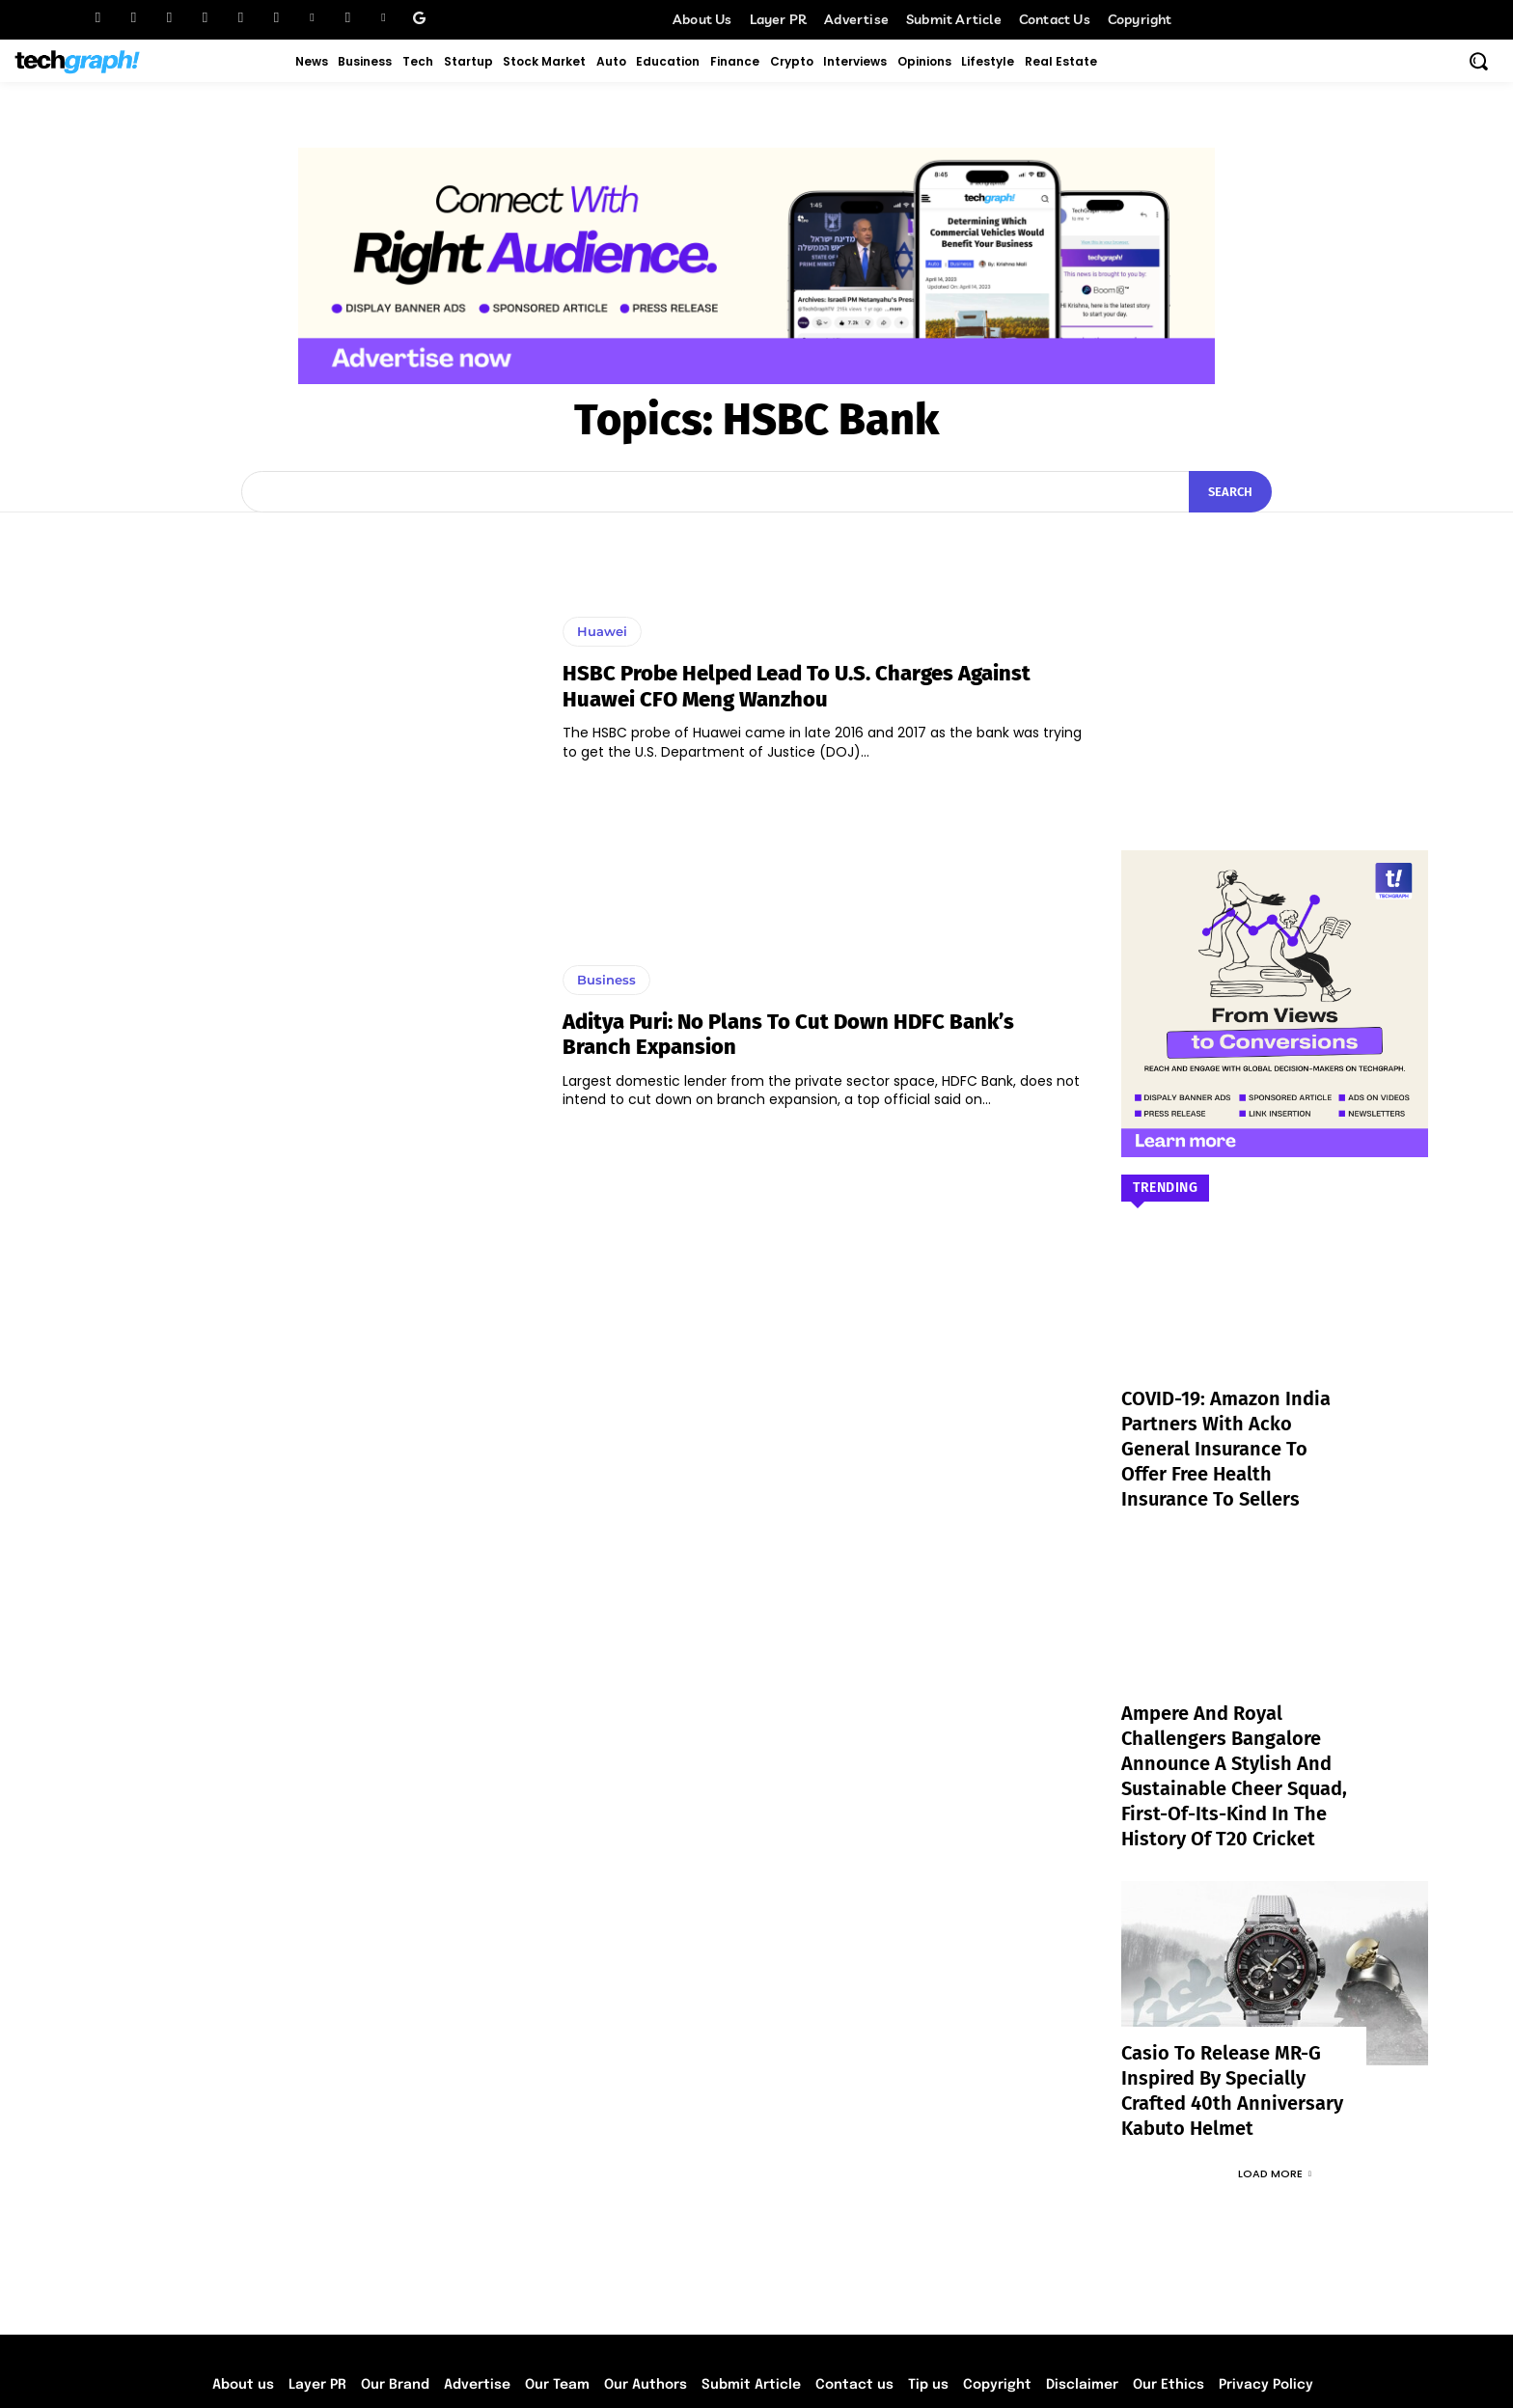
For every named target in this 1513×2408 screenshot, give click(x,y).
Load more (1274, 2086)
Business (606, 979)
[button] (1478, 61)
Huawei (602, 631)
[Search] (1230, 492)
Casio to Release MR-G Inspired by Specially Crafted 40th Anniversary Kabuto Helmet (1234, 2018)
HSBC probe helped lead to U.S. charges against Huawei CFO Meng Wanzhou (797, 685)
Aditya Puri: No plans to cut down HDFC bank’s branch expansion (788, 1034)
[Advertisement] (1274, 652)
